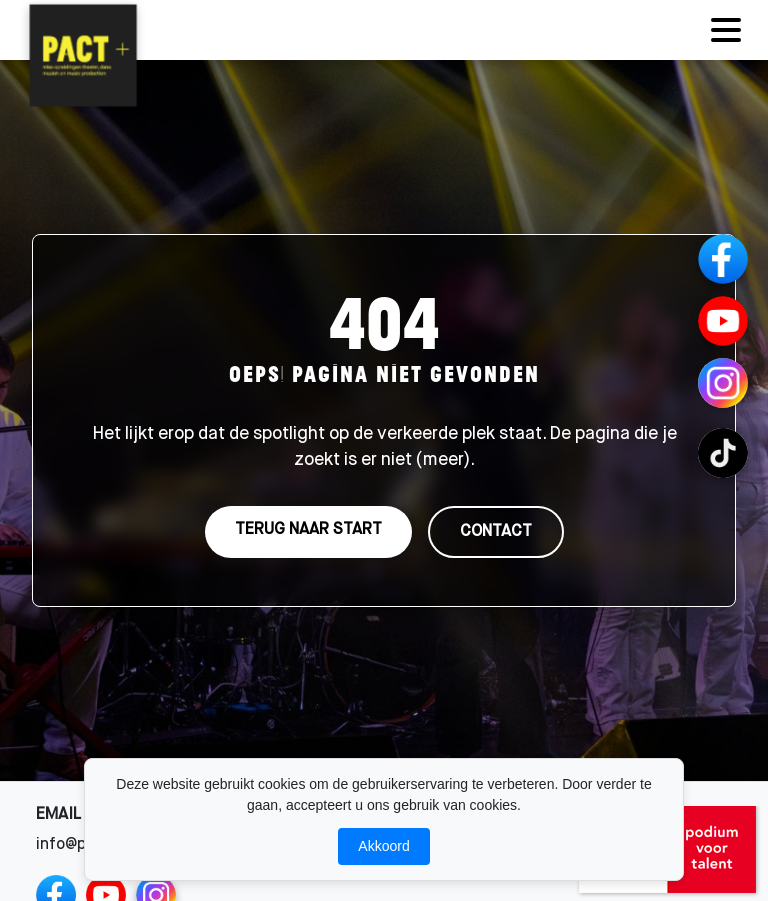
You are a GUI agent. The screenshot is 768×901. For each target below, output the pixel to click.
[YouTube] (723, 321)
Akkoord (383, 846)
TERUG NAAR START (308, 530)
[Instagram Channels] (723, 383)
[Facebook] (723, 259)
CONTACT (496, 532)
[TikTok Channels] (723, 453)
